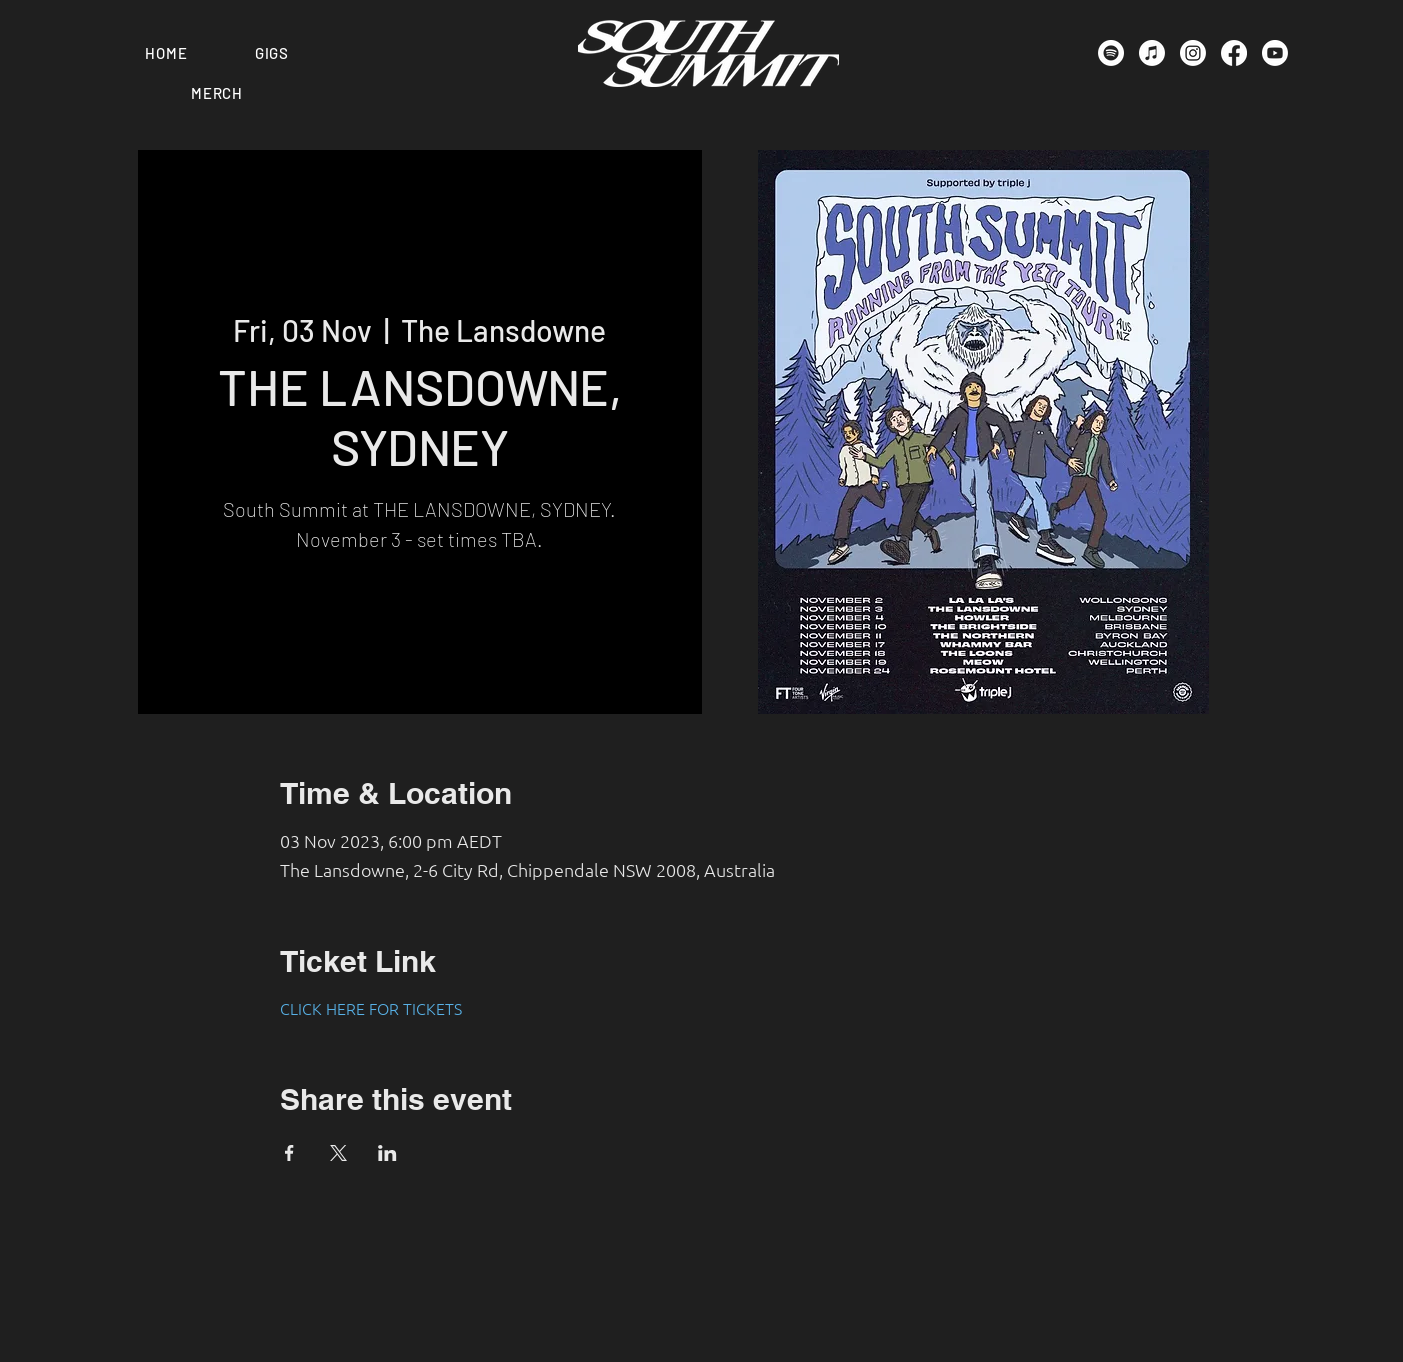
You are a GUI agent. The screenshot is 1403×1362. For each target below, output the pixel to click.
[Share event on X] (338, 1153)
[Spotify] (1111, 53)
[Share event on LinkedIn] (387, 1153)
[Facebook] (1234, 53)
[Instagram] (1193, 53)
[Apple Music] (1152, 53)
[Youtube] (1275, 53)
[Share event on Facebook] (289, 1153)
